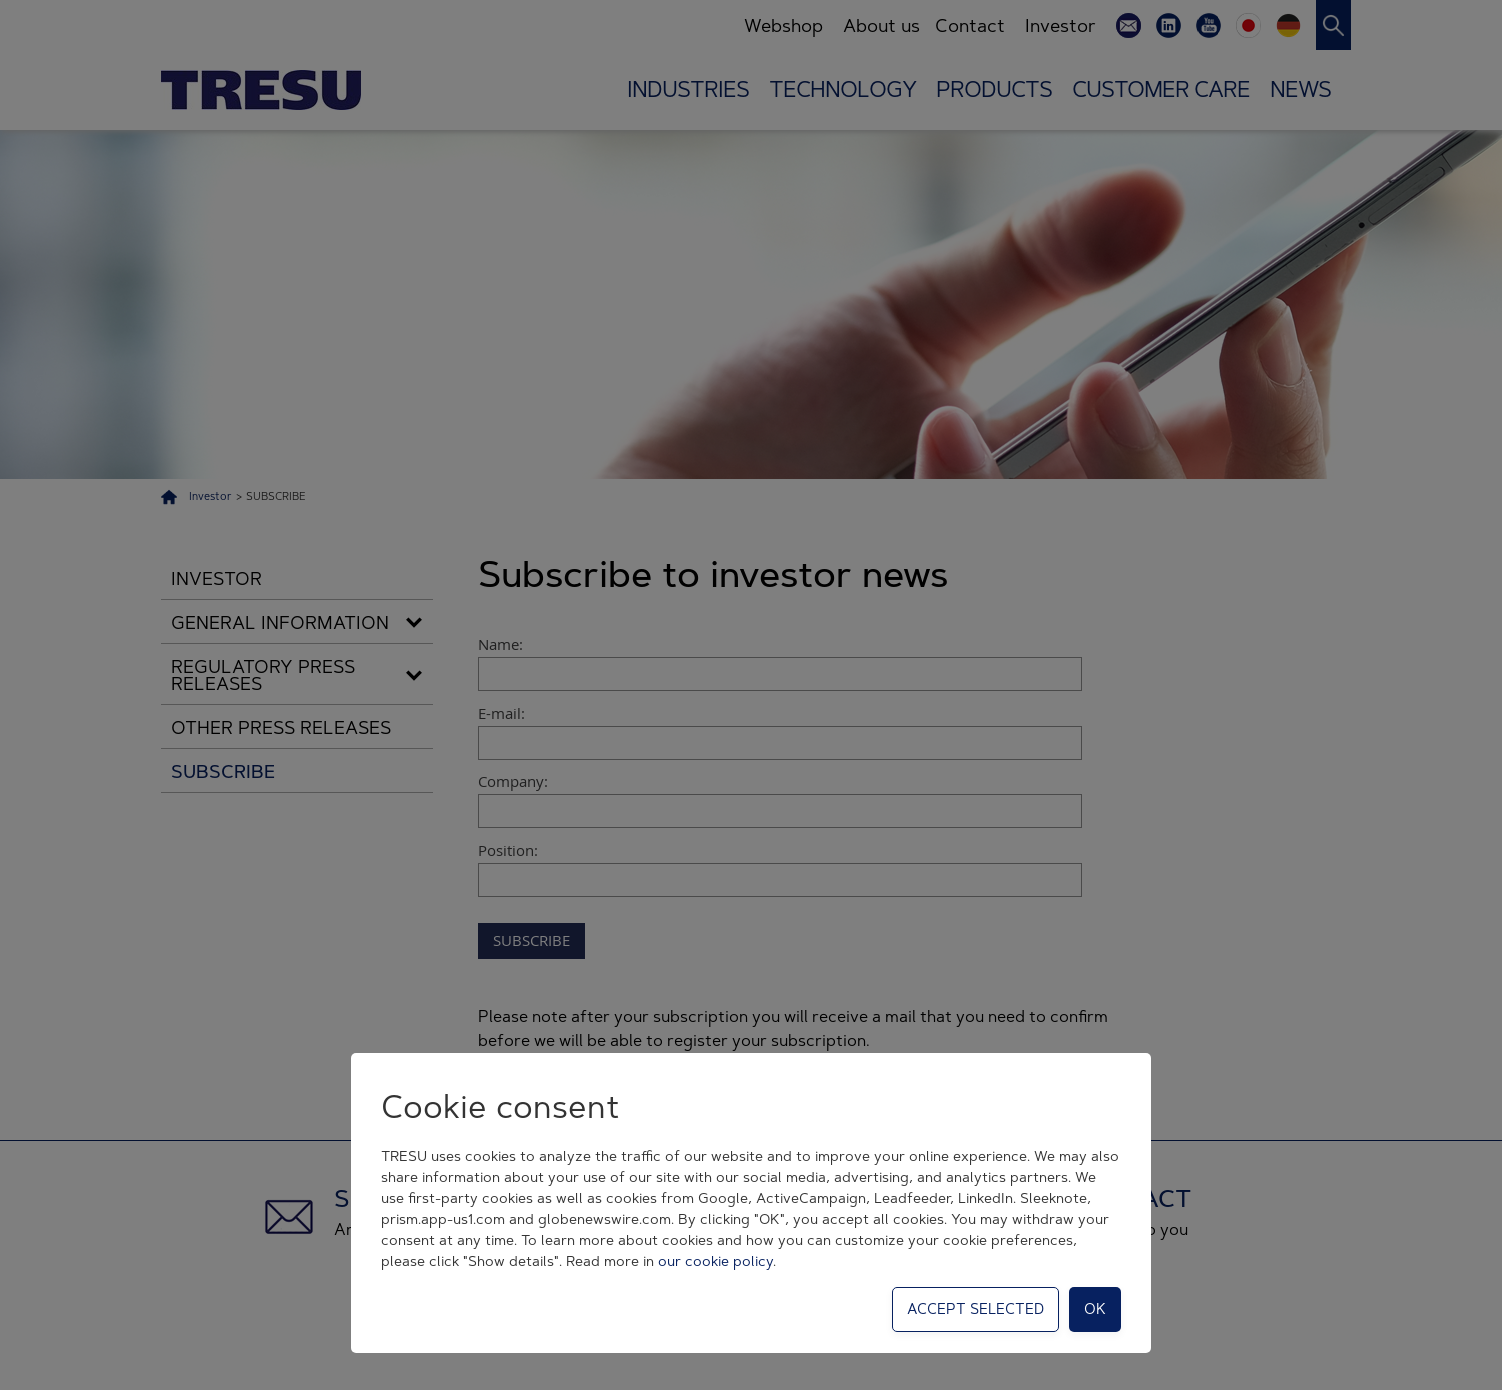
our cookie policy (715, 1261)
